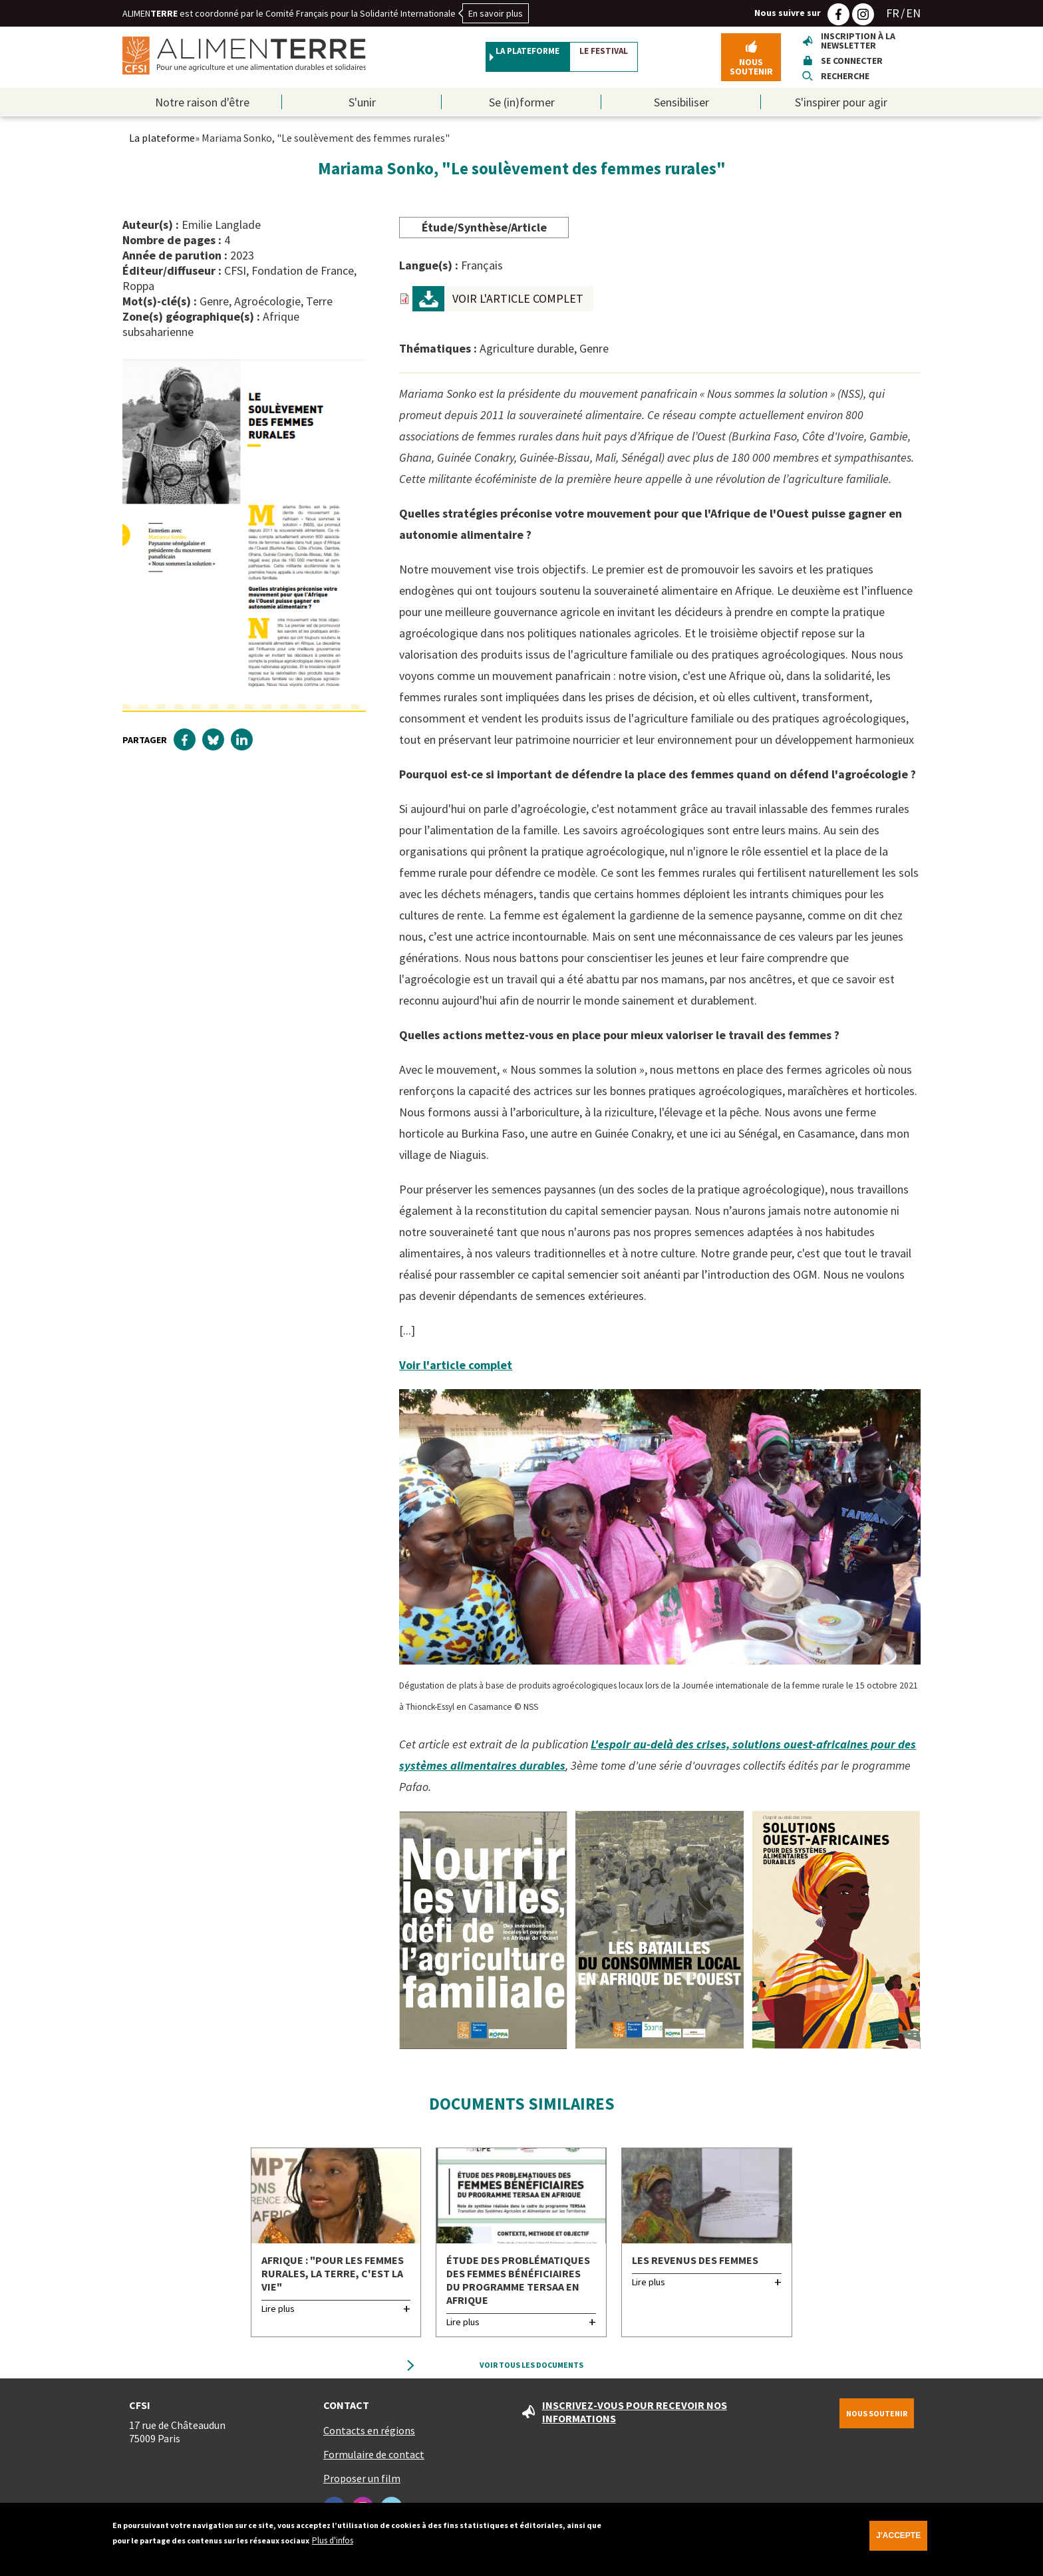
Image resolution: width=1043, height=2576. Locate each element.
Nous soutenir (751, 69)
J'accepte (887, 2535)
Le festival (637, 60)
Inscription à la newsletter (858, 44)
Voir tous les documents (531, 2371)
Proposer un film (352, 2485)
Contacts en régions (360, 2437)
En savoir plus (495, 13)
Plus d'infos (332, 2536)
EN (913, 13)
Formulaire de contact (364, 2461)
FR (892, 13)
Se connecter (852, 64)
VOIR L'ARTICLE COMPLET (517, 305)
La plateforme (499, 60)
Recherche (845, 79)
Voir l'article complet (455, 1371)
